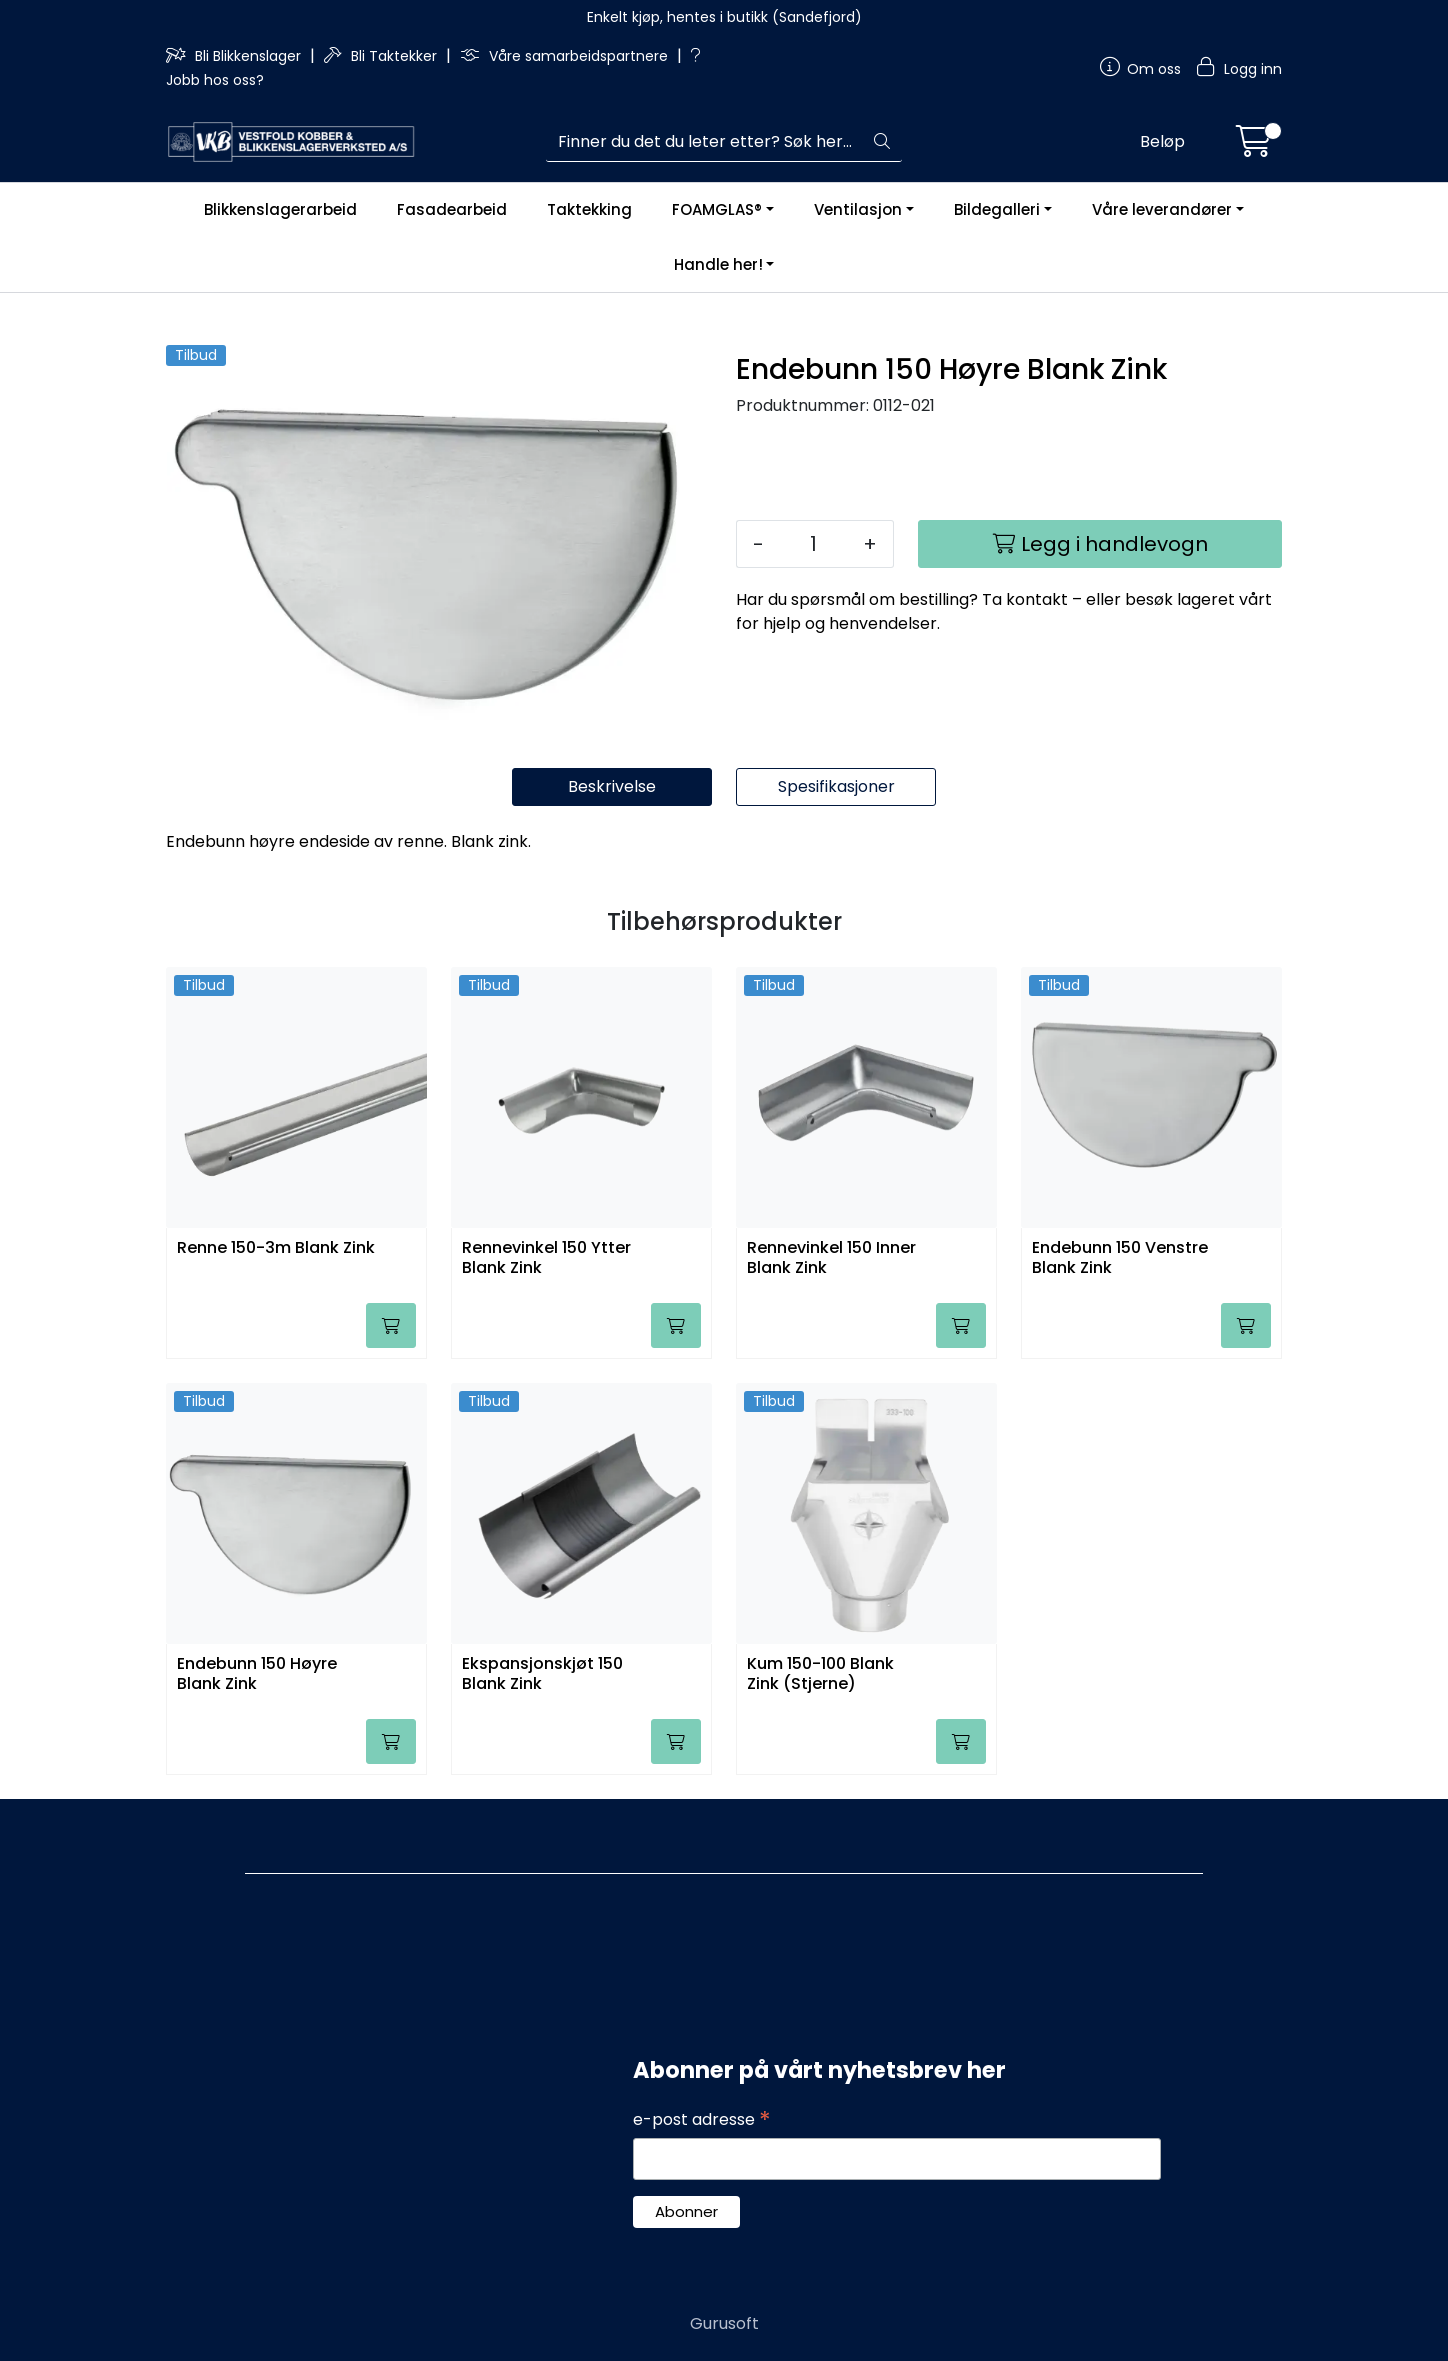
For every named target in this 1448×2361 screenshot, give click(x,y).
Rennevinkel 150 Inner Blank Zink (831, 1258)
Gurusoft (724, 2323)
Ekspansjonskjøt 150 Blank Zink (542, 1674)
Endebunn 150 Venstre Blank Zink (1120, 1258)
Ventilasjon (858, 209)
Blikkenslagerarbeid (280, 209)
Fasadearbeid (452, 209)
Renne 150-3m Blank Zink (276, 1248)
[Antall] (813, 544)
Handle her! (718, 264)
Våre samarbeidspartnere (566, 56)
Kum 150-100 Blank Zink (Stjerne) (820, 1674)
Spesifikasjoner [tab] (836, 786)
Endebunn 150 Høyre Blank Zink (257, 1674)
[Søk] (704, 142)
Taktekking (589, 209)
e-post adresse (702, 2120)
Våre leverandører (1162, 209)
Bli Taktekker (382, 56)
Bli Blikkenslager (235, 56)
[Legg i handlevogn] (1100, 544)
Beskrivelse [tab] (612, 786)
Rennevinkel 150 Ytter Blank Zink (546, 1258)
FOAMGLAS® (717, 209)
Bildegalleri (997, 209)
